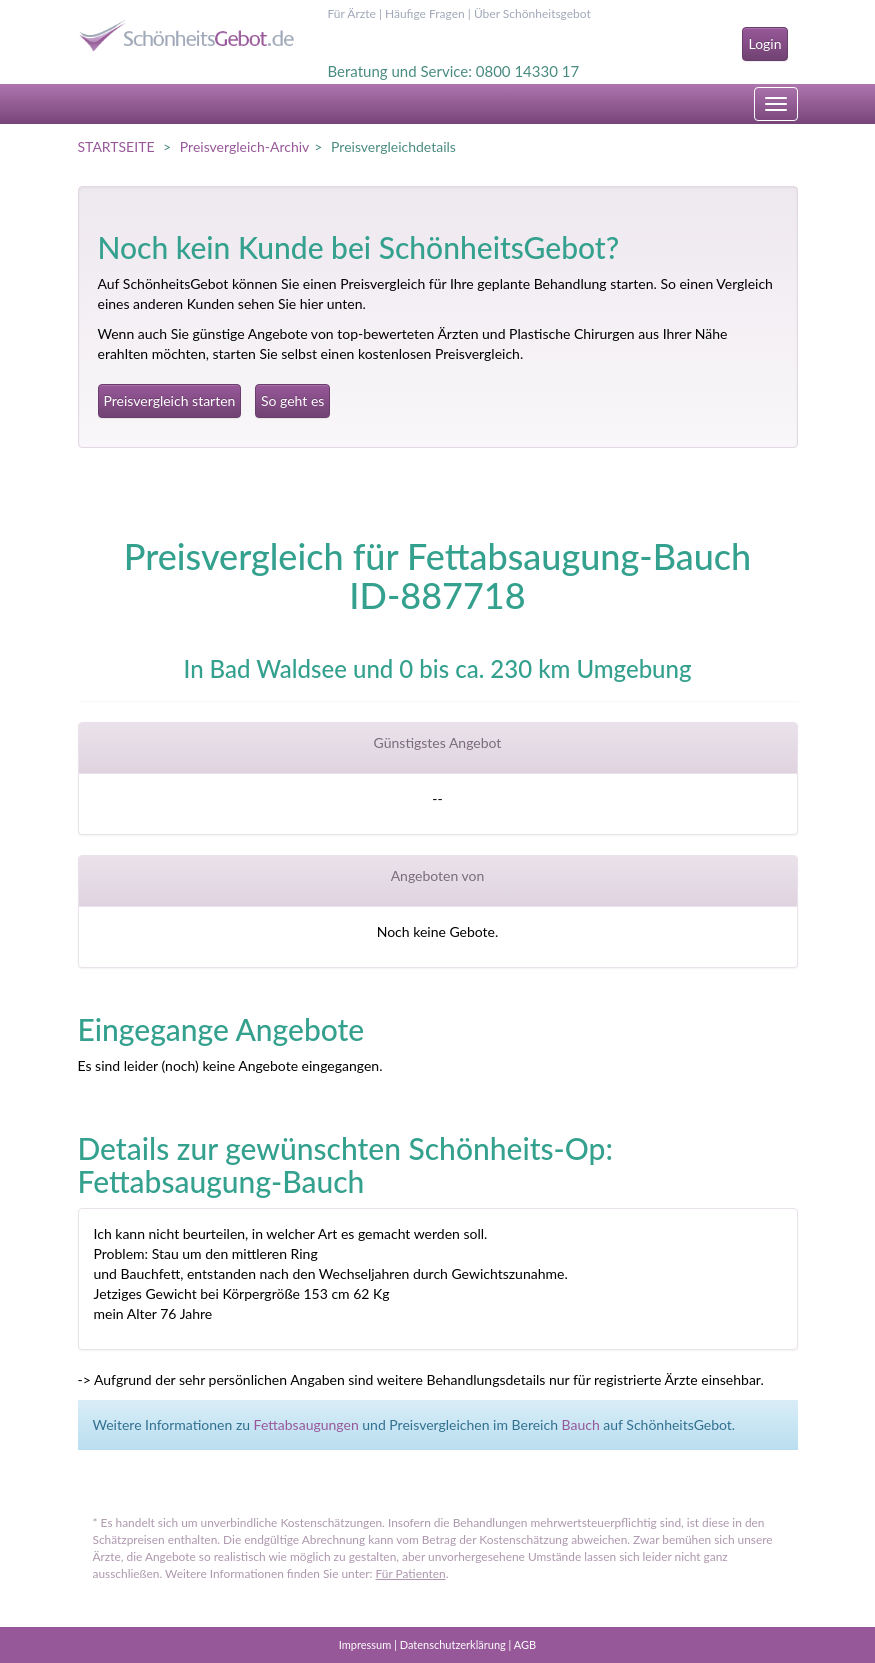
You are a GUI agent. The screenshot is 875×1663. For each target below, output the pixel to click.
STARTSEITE (116, 146)
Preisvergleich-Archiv (245, 146)
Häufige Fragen (425, 13)
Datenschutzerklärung (453, 1644)
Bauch (581, 1424)
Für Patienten (411, 1573)
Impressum (365, 1644)
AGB (525, 1644)
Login (764, 43)
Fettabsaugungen (306, 1424)
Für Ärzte (352, 13)
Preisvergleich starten (170, 400)
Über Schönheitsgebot (532, 13)
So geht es (292, 400)
